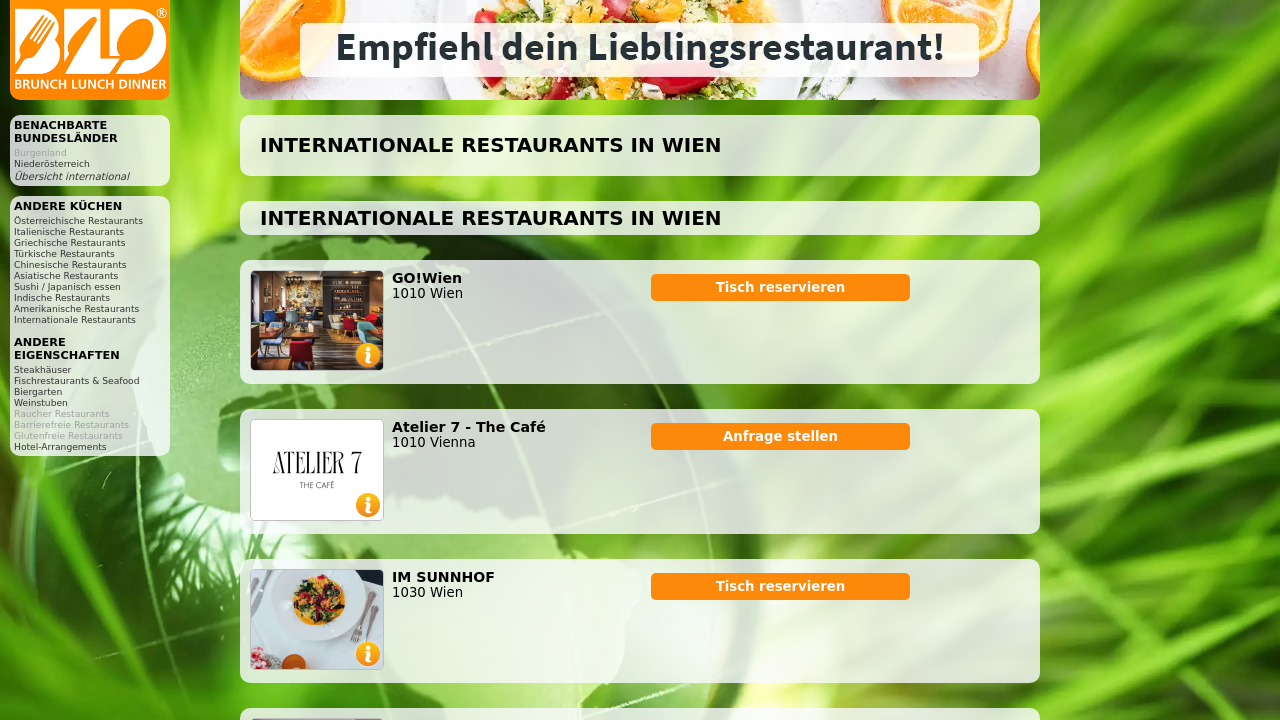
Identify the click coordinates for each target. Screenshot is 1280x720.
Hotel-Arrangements (60, 446)
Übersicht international (71, 176)
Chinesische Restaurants (70, 264)
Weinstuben (41, 402)
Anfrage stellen (780, 436)
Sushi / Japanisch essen (67, 286)
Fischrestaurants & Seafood (77, 380)
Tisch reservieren (781, 287)
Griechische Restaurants (69, 242)
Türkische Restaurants (64, 253)
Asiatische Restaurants (66, 275)
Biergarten (38, 391)
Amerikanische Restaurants (76, 308)
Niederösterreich (52, 163)
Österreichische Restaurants (78, 220)
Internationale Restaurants (75, 319)
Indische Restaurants (62, 297)
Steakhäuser (42, 369)
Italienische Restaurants (69, 231)
